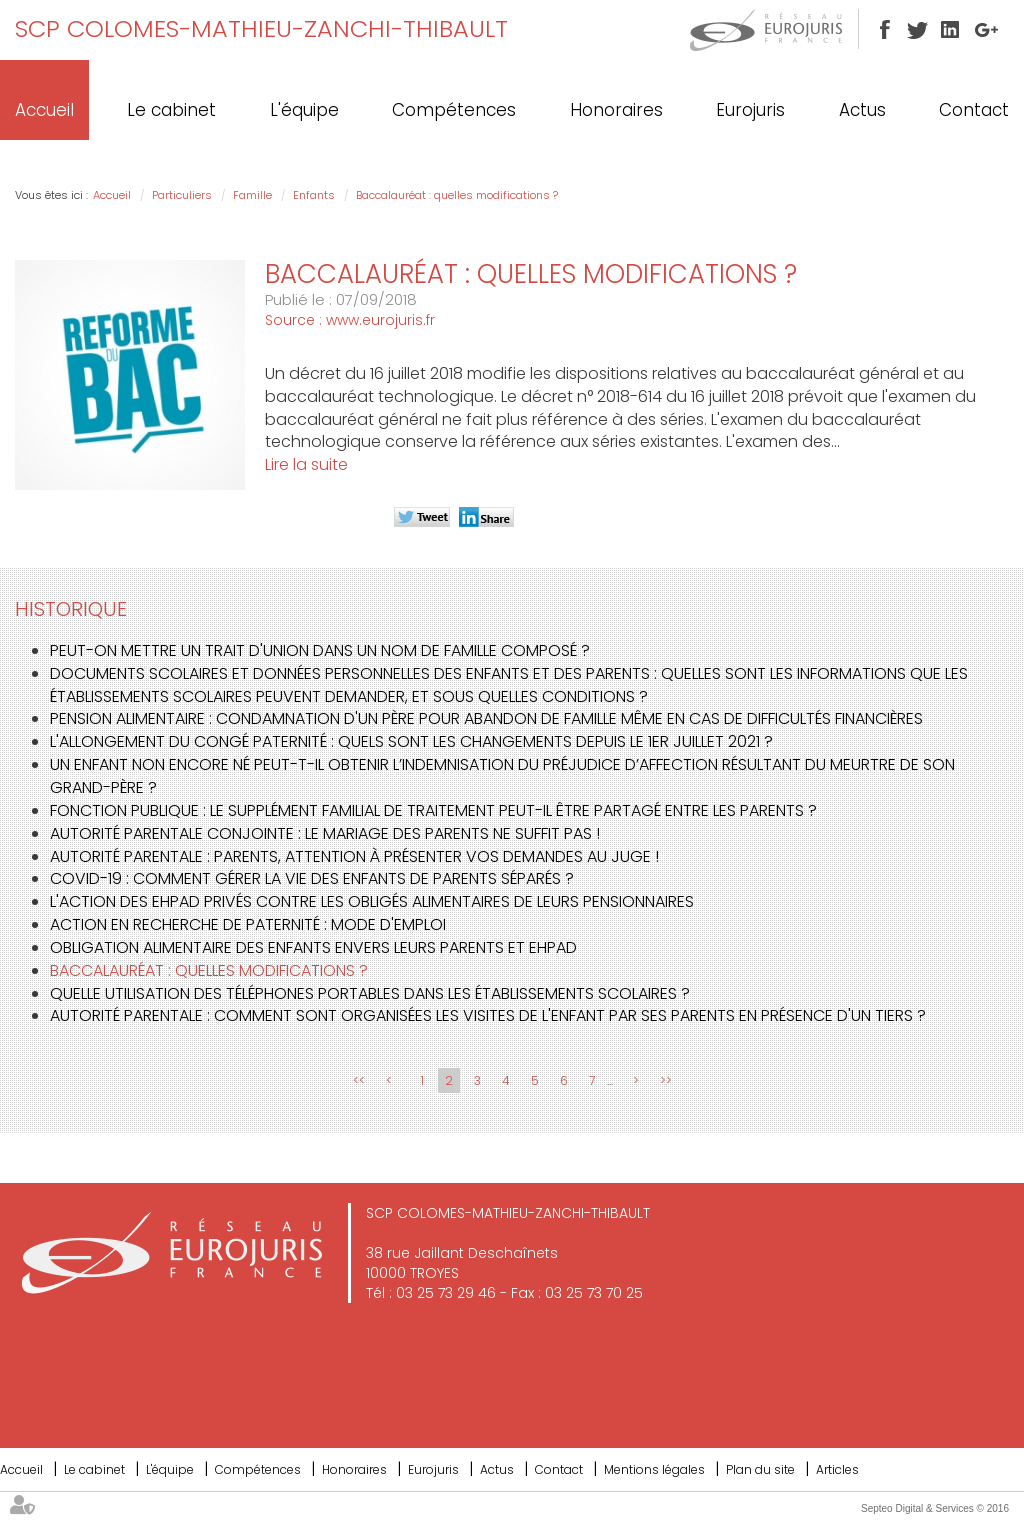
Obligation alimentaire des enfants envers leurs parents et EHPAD (313, 947)
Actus (862, 110)
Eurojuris (750, 110)
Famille (252, 195)
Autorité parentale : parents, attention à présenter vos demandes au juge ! (354, 856)
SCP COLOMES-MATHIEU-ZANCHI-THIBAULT (261, 28)
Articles (837, 1469)
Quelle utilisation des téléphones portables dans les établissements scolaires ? (370, 993)
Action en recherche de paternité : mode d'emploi (248, 924)
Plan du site (760, 1469)
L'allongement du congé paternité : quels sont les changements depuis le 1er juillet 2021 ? (411, 741)
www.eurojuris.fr (380, 320)
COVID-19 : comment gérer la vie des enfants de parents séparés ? (312, 878)
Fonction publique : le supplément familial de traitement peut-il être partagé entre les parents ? (433, 810)
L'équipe (304, 110)
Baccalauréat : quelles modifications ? (457, 195)
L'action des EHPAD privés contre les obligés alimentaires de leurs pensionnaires (372, 901)
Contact (974, 110)
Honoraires (616, 110)
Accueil (44, 110)
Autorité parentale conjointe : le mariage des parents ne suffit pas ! (325, 833)
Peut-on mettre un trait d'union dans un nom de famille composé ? (320, 650)
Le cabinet (171, 110)
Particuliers (182, 195)
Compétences (454, 110)
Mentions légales (654, 1469)
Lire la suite (306, 464)
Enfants (314, 195)
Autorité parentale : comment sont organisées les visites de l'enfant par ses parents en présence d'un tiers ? (488, 1015)
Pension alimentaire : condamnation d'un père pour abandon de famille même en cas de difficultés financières (486, 718)
